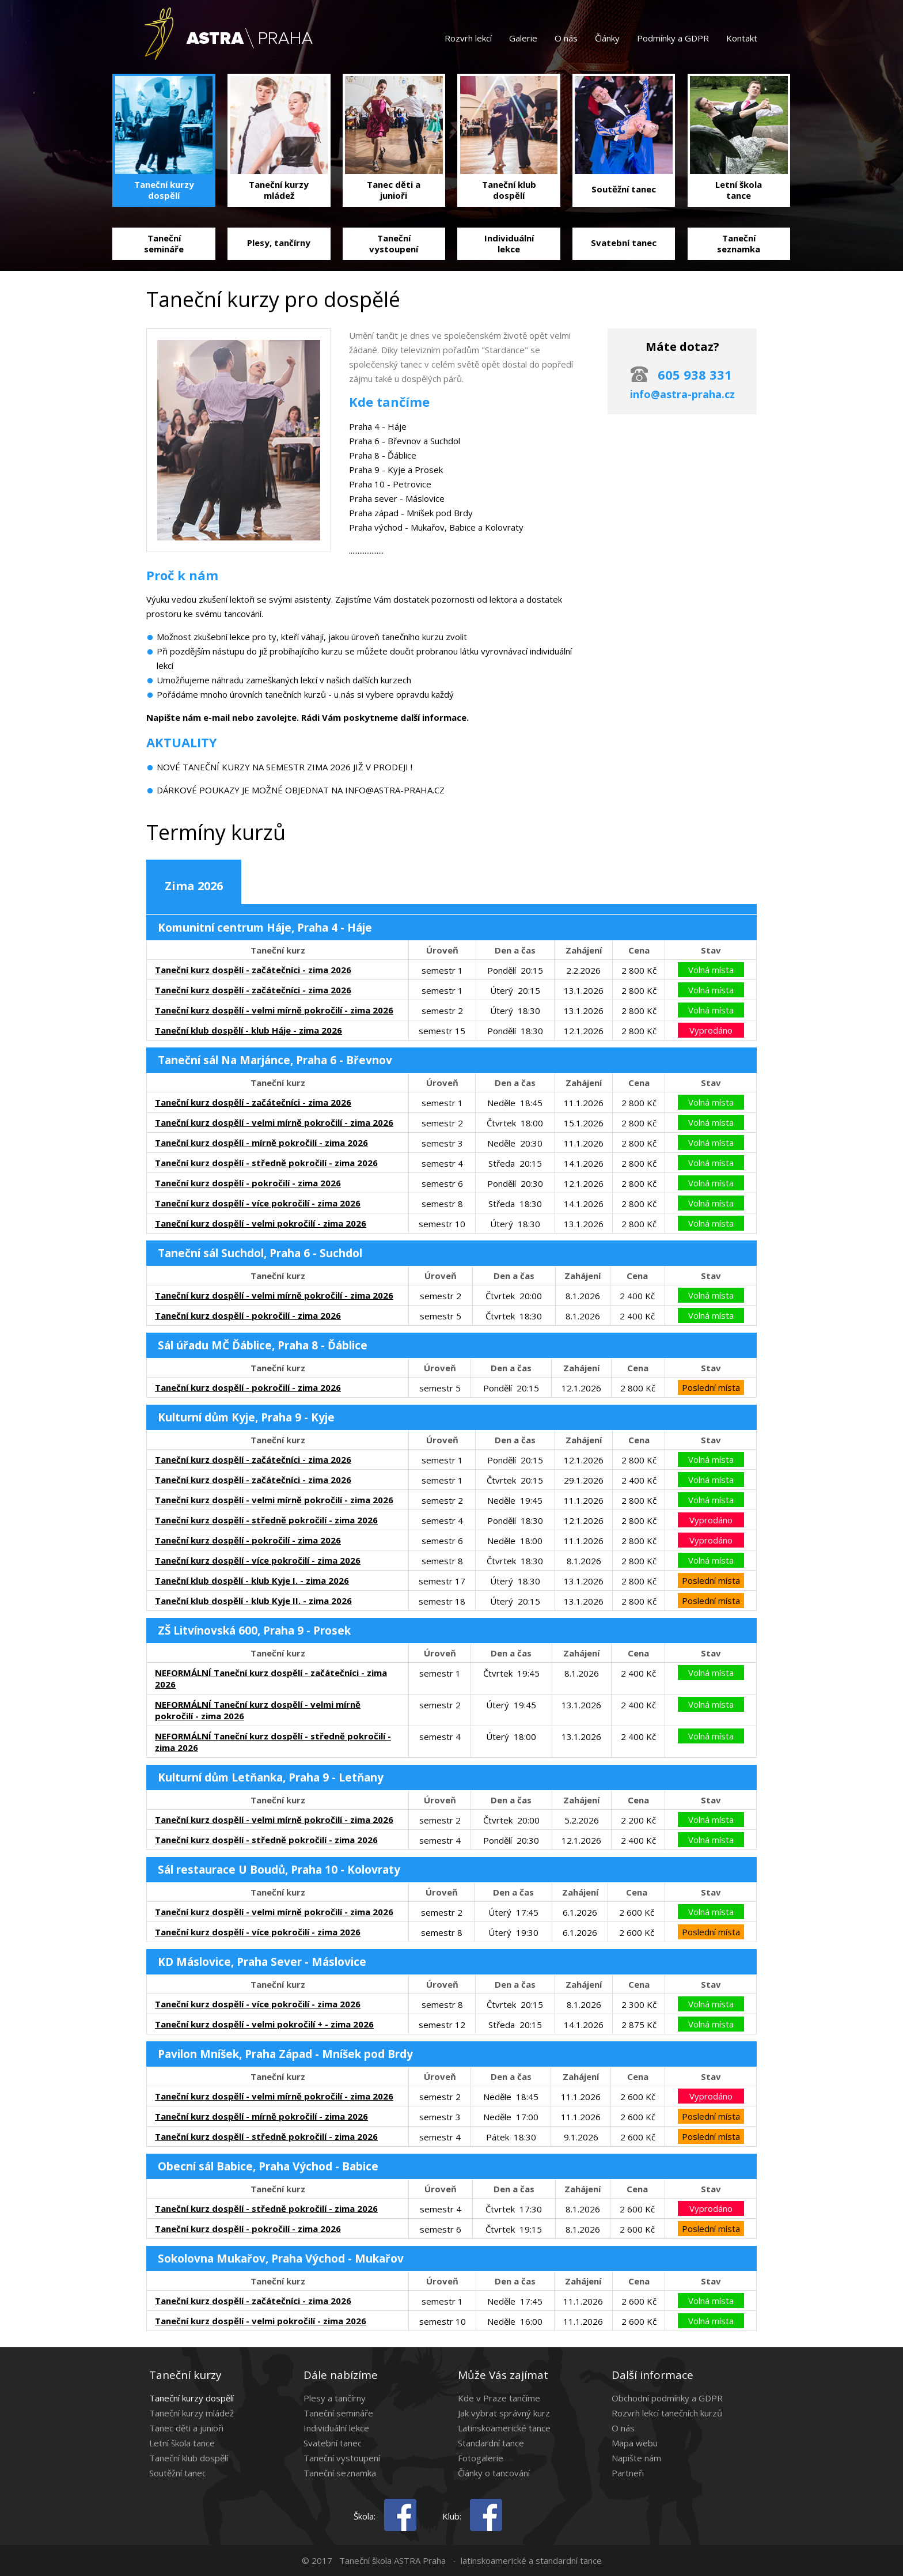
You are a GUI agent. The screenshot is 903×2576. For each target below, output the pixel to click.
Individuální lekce (336, 2428)
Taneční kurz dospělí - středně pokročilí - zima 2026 (266, 1162)
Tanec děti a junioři (186, 2428)
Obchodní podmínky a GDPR (667, 2398)
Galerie (523, 38)
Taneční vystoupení (341, 2458)
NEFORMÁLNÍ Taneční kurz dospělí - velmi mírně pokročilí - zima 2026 (258, 1710)
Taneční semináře (338, 2413)
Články (607, 38)
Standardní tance (491, 2443)
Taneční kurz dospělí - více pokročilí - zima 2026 (258, 1203)
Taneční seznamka (339, 2473)
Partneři (628, 2473)
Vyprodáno (711, 1030)
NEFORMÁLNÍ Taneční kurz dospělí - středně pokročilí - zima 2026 (273, 1741)
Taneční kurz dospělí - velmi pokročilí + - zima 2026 (264, 2024)
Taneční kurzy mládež (191, 2413)
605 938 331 (695, 374)
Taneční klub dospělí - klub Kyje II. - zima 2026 (253, 1600)
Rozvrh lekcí (468, 38)
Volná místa (711, 969)
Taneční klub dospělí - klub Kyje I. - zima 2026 (252, 1580)
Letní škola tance (182, 2443)
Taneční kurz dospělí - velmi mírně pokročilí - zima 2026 (274, 1010)
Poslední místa (711, 1387)
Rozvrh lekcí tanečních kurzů (667, 2413)
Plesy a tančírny (334, 2398)
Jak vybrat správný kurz (504, 2413)
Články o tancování (494, 2473)
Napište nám (636, 2458)
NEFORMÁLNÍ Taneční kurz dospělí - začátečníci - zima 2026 (271, 1678)
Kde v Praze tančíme (499, 2398)
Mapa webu (635, 2443)
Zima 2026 (194, 886)
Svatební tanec (332, 2443)
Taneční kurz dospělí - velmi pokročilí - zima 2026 (260, 1223)
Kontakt (741, 38)
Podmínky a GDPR (673, 38)
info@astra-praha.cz (682, 394)
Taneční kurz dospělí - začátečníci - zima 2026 (253, 969)
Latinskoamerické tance (504, 2428)
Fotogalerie (480, 2458)
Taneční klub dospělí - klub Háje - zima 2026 (248, 1030)
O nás (566, 38)
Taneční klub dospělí (188, 2458)
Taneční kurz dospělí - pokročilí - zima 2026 (248, 1183)
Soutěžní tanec (177, 2473)
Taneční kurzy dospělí (191, 2398)
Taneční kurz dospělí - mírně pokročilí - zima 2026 (261, 1142)
